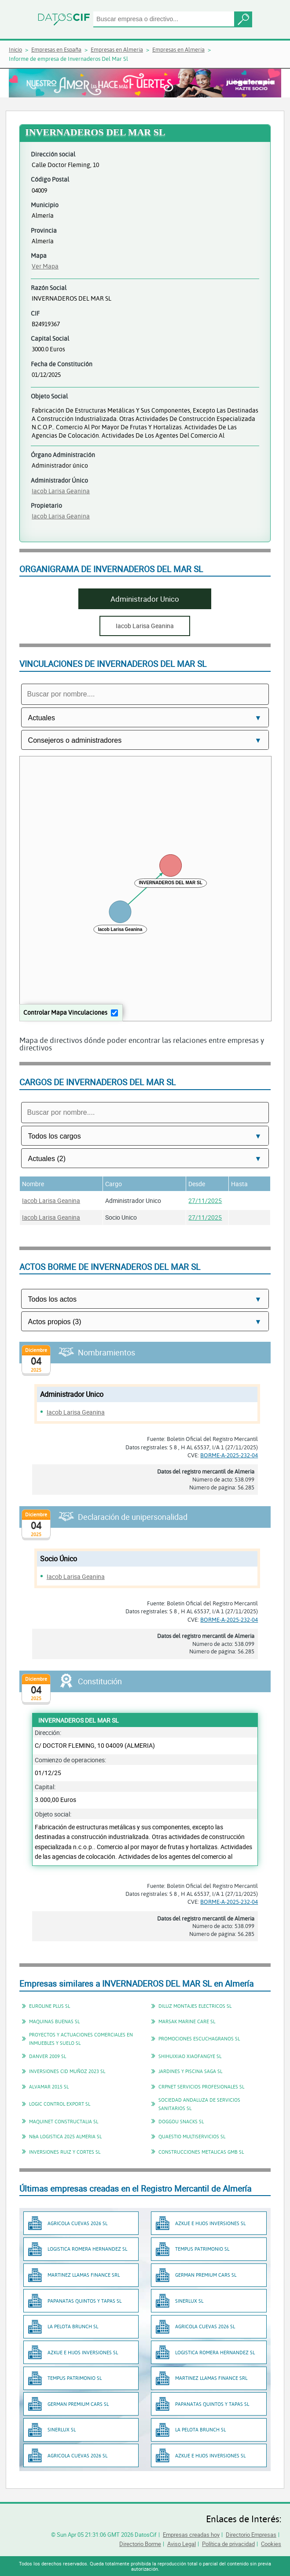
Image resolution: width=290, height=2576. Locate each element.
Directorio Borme (140, 2544)
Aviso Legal (181, 2544)
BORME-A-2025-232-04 (229, 1455)
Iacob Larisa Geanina (61, 491)
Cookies (271, 2544)
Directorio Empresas (251, 2535)
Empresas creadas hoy (191, 2535)
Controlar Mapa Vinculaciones (65, 1012)
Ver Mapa (45, 266)
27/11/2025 (205, 1200)
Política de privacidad (228, 2544)
